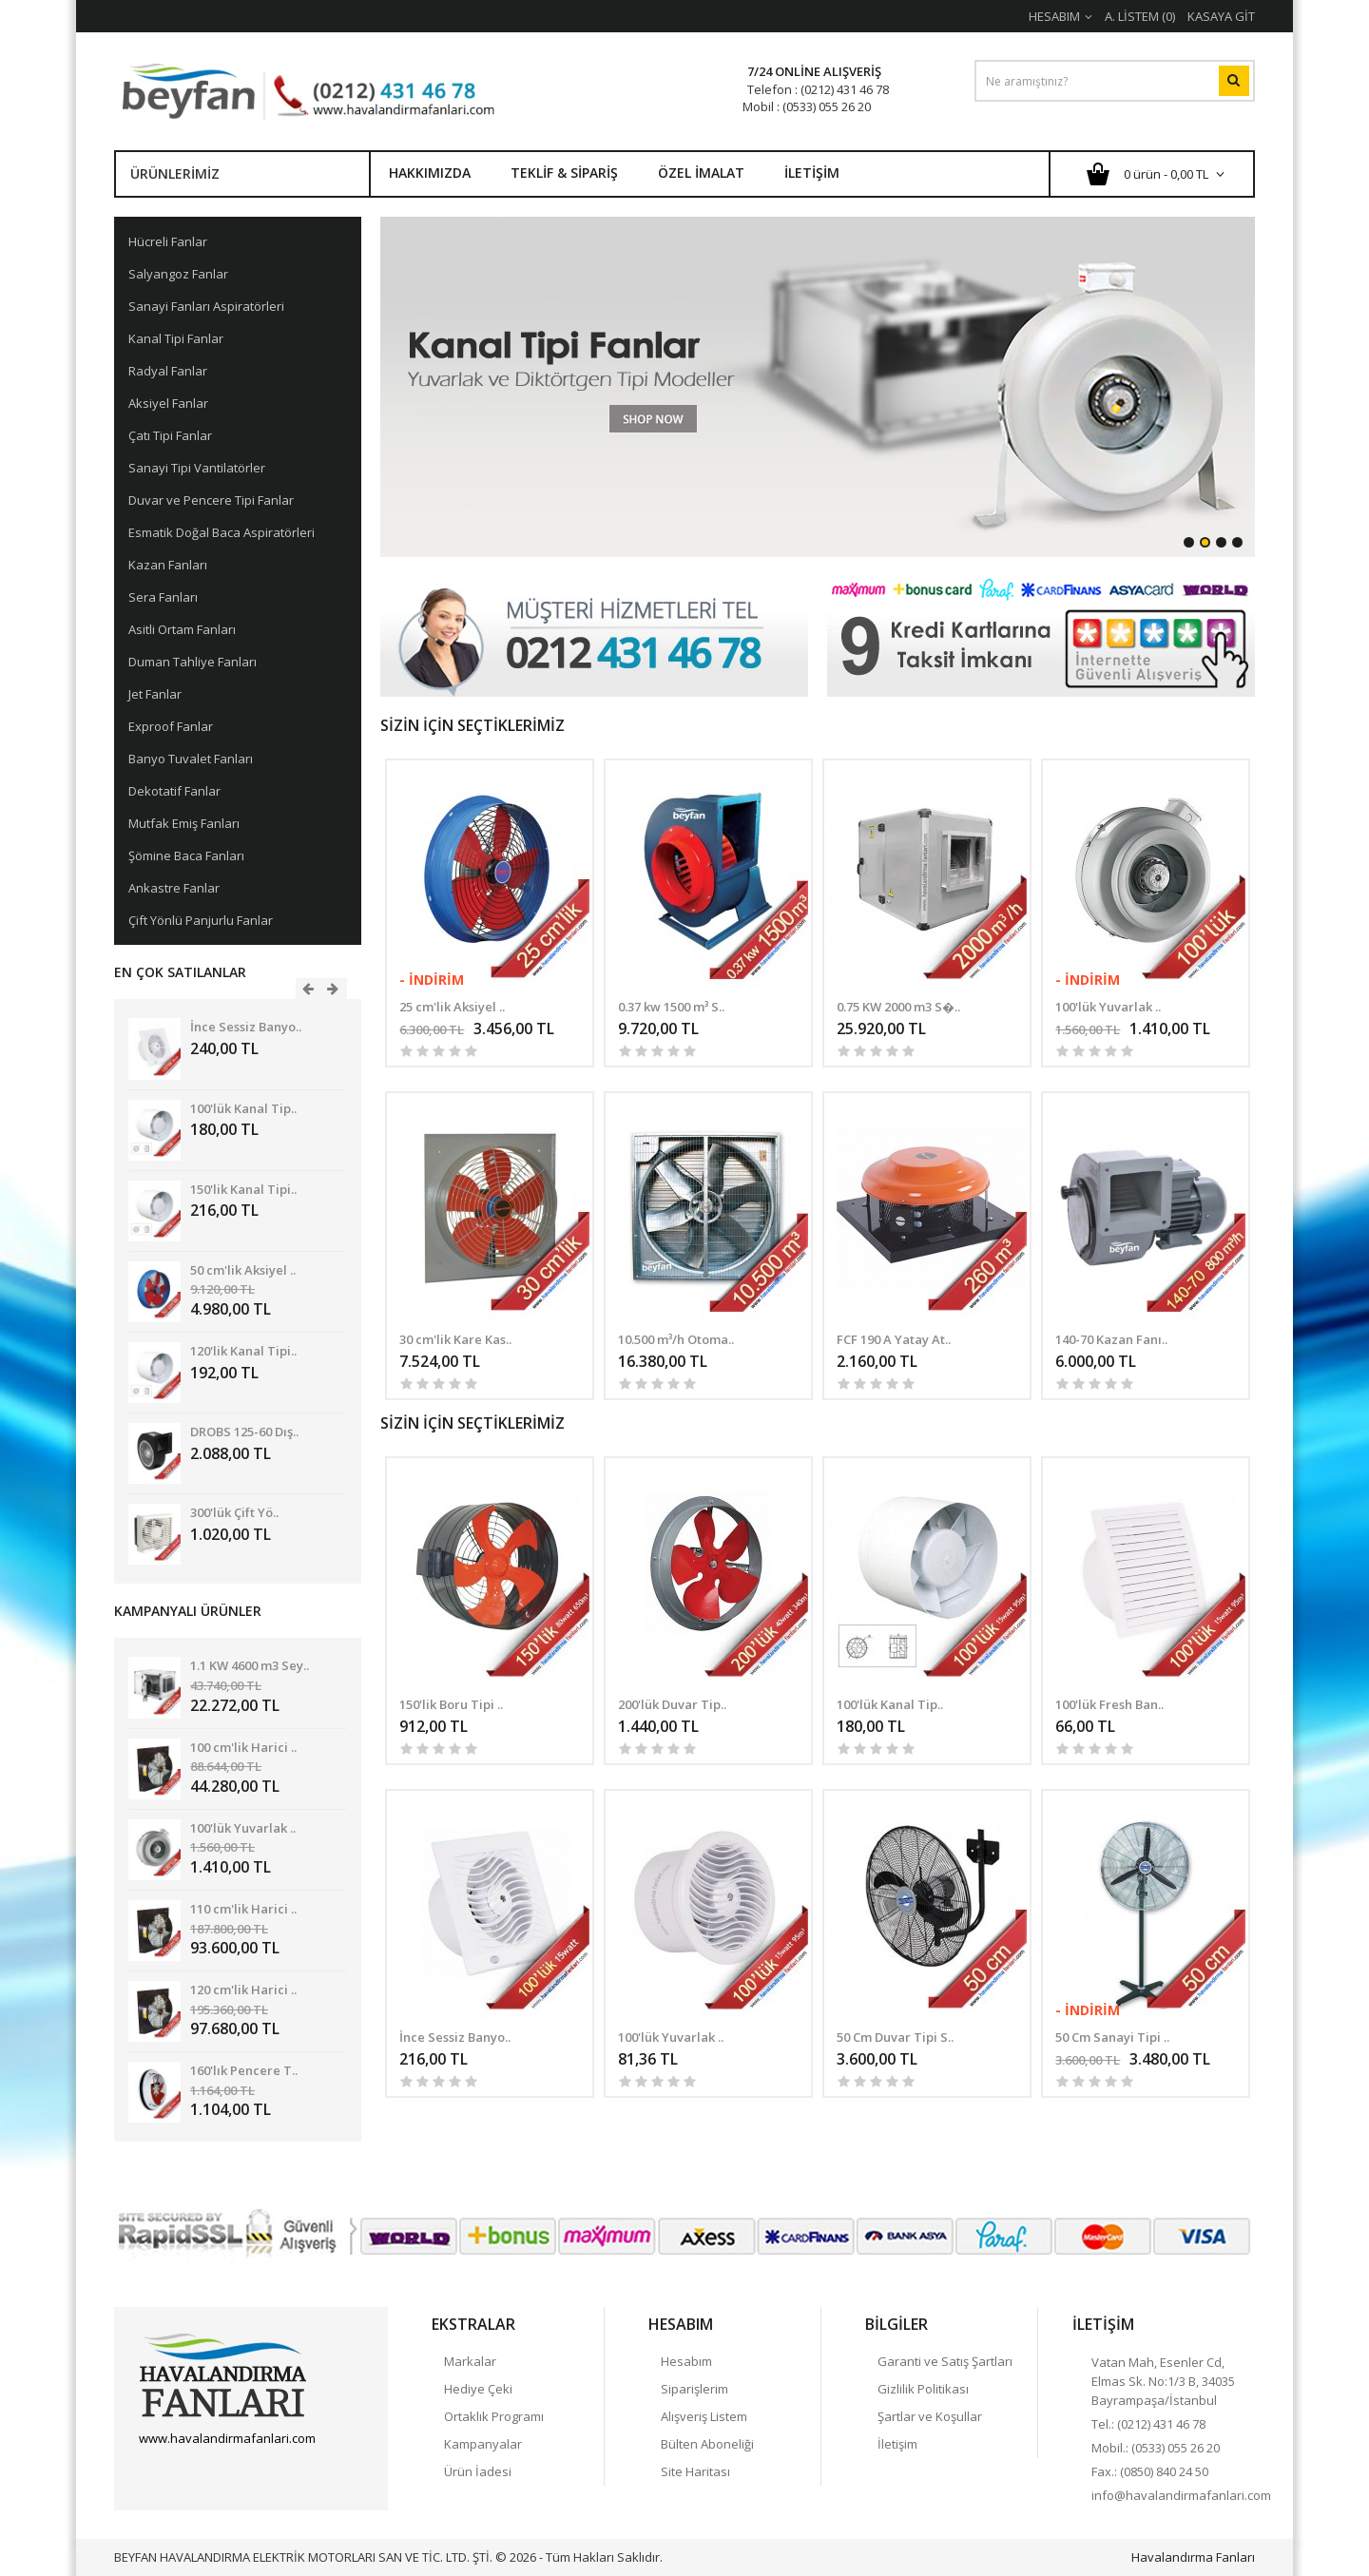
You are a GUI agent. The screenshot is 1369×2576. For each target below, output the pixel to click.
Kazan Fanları (167, 564)
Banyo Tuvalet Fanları (190, 758)
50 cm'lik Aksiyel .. (243, 1269)
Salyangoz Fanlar (178, 273)
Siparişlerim (694, 2388)
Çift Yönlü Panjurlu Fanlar (200, 920)
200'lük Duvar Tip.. (672, 1704)
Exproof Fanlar (170, 726)
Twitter (186, 2471)
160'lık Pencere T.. (244, 2070)
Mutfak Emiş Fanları (184, 823)
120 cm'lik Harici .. (243, 1989)
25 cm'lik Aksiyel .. (452, 1006)
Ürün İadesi (477, 2471)
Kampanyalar (483, 2443)
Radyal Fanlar (167, 370)
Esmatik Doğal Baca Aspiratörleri (221, 532)
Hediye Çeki (478, 2388)
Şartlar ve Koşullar (929, 2416)
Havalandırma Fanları (1193, 2557)
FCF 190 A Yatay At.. (894, 1339)
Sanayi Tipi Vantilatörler (196, 467)
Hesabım (686, 2361)
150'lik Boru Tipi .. (451, 1704)
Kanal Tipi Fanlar (175, 338)
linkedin (253, 2471)
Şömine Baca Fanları (186, 855)
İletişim (811, 172)
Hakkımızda (430, 172)
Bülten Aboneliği (707, 2443)
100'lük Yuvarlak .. (243, 1827)
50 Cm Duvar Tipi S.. (895, 2037)
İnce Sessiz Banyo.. (245, 1026)
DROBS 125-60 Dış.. (244, 1431)
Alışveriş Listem (704, 2416)
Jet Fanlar (155, 693)
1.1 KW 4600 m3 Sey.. (249, 1665)
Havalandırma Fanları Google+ (219, 2471)
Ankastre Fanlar (174, 887)
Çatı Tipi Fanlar (170, 435)
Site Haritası (695, 2471)
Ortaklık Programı (494, 2416)
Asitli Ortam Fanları (182, 629)
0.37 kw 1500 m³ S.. (671, 1006)
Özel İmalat (701, 172)
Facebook (153, 2471)
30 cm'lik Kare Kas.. (455, 1339)
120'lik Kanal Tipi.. (243, 1350)
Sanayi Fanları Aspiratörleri (206, 306)
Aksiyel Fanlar (168, 403)
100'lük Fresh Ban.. (1109, 1704)
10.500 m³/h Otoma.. (676, 1339)
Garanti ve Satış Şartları (944, 2361)
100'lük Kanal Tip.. (243, 1108)
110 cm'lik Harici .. (243, 1908)
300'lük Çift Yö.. (234, 1512)
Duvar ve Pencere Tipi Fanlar (211, 500)
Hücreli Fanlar (167, 241)
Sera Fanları (163, 597)
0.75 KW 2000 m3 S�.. (898, 1006)
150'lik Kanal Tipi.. (243, 1189)
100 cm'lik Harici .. (243, 1747)
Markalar (470, 2361)
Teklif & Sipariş (564, 172)
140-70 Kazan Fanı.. (1111, 1339)
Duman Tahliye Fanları (192, 661)
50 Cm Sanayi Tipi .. (1112, 2037)
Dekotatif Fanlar (174, 790)
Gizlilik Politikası (923, 2388)
